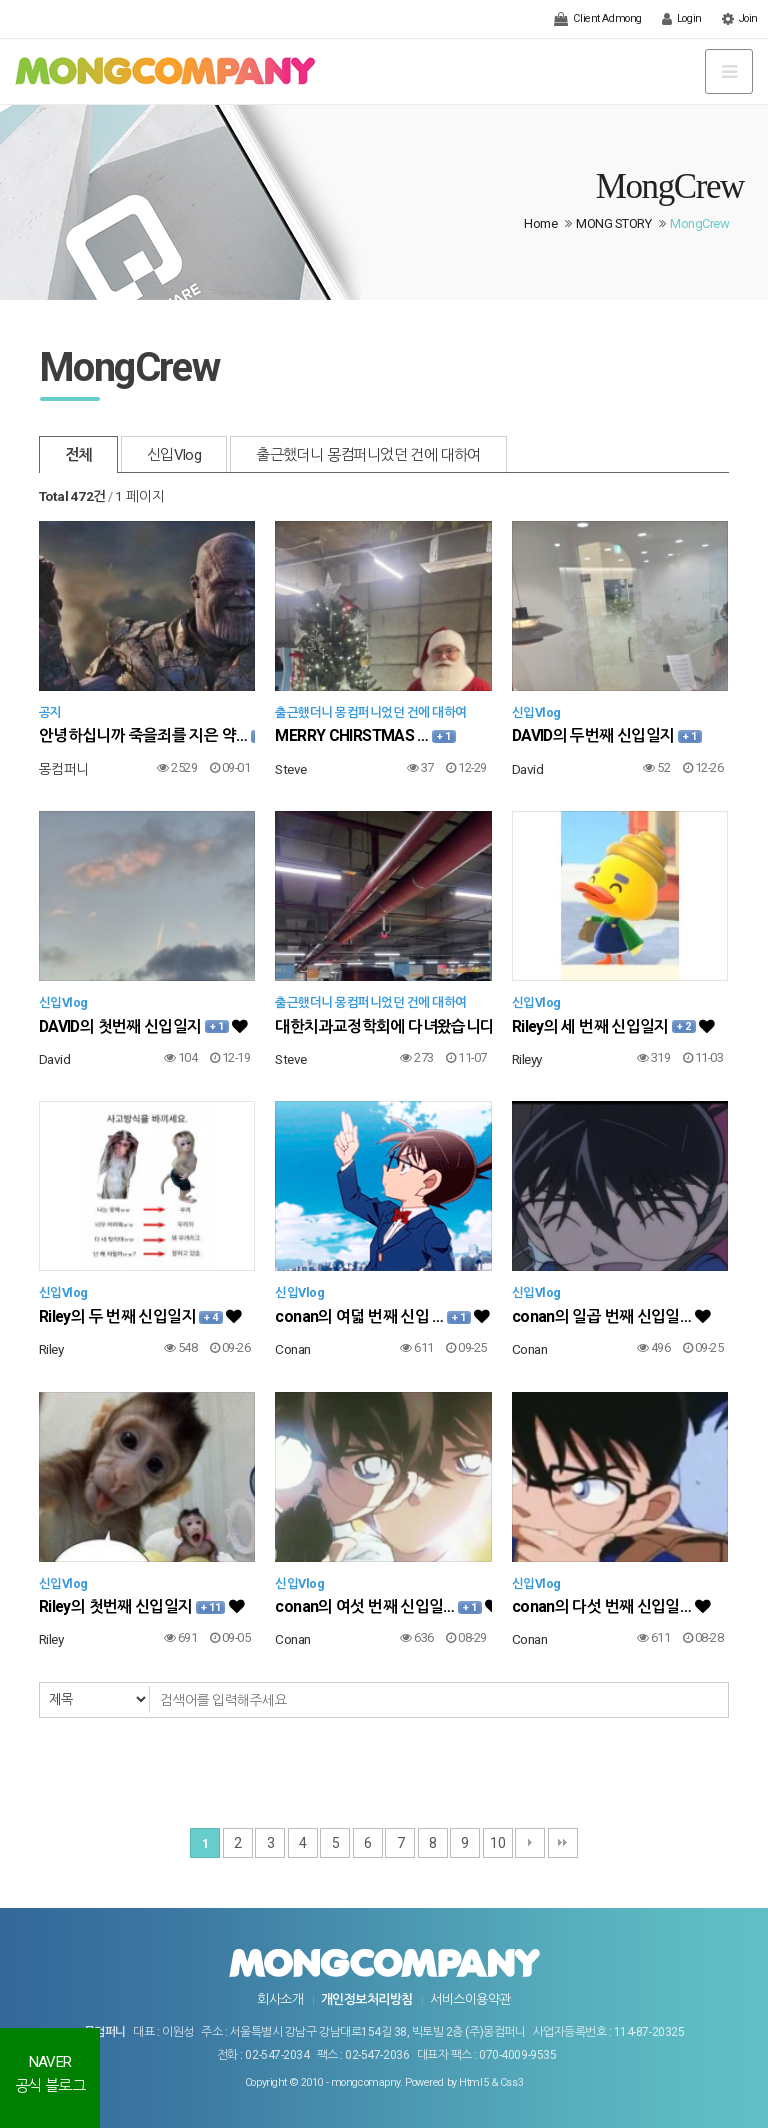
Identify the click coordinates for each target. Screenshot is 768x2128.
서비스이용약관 (470, 1999)
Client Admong (597, 19)
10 (497, 1843)
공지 (50, 712)
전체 (78, 455)
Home (540, 223)
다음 (530, 1843)
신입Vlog (174, 455)
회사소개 (280, 1999)
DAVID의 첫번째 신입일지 (143, 1026)
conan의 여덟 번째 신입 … (382, 1316)
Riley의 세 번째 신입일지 (613, 1026)
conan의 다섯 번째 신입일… (611, 1606)
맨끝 (563, 1843)
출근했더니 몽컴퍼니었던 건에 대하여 (368, 455)
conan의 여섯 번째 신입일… (383, 1606)
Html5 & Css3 (491, 2082)
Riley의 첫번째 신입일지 (141, 1606)
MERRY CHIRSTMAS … (365, 735)
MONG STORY (613, 223)
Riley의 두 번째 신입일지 (140, 1316)
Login (682, 19)
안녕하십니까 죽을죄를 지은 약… (147, 735)
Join (740, 19)
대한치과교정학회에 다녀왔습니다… (383, 1026)
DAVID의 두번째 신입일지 (607, 735)
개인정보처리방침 (367, 1999)
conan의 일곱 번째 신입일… (611, 1316)
